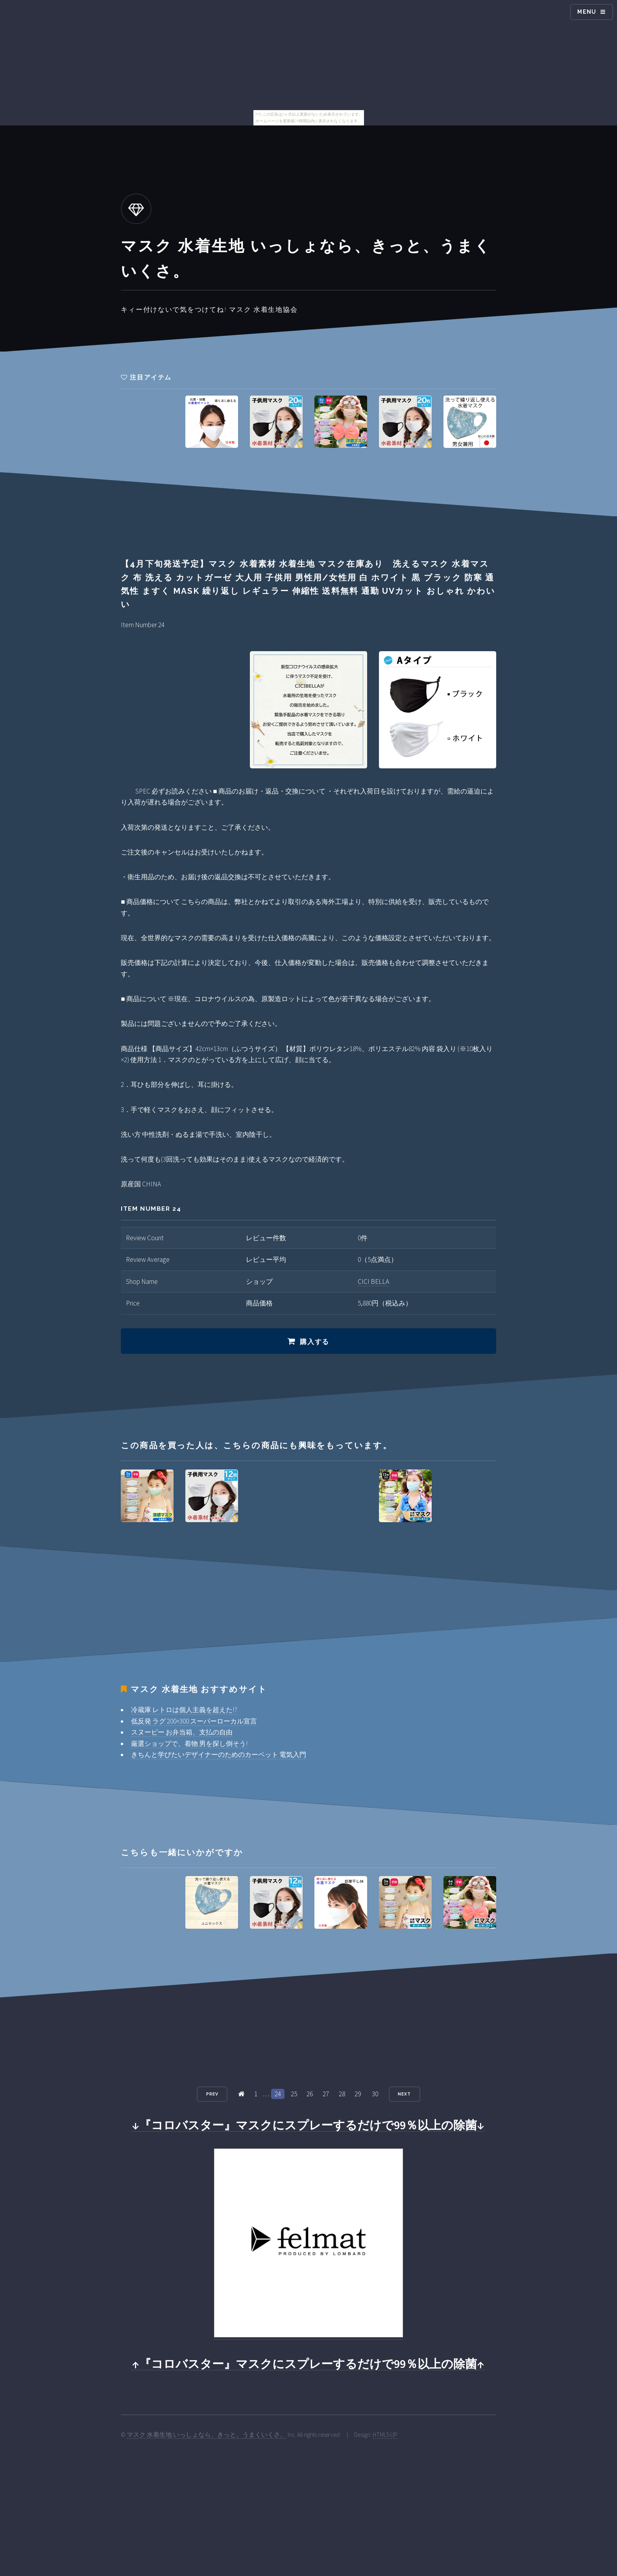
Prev (212, 2094)
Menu (587, 12)
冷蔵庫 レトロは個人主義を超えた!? (184, 1709)
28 (342, 2094)
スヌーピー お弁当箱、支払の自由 (182, 1732)
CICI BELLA (373, 1281)
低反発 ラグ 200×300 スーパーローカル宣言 (194, 1721)
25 (294, 2094)
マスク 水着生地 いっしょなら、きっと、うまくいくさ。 (206, 2434)
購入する (314, 1342)
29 (358, 2094)
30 (375, 2094)
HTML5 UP (385, 2434)
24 (278, 2094)
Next (404, 2094)
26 (310, 2094)
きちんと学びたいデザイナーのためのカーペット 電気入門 (218, 1754)
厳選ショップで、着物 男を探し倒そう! (189, 1743)
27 (326, 2094)
